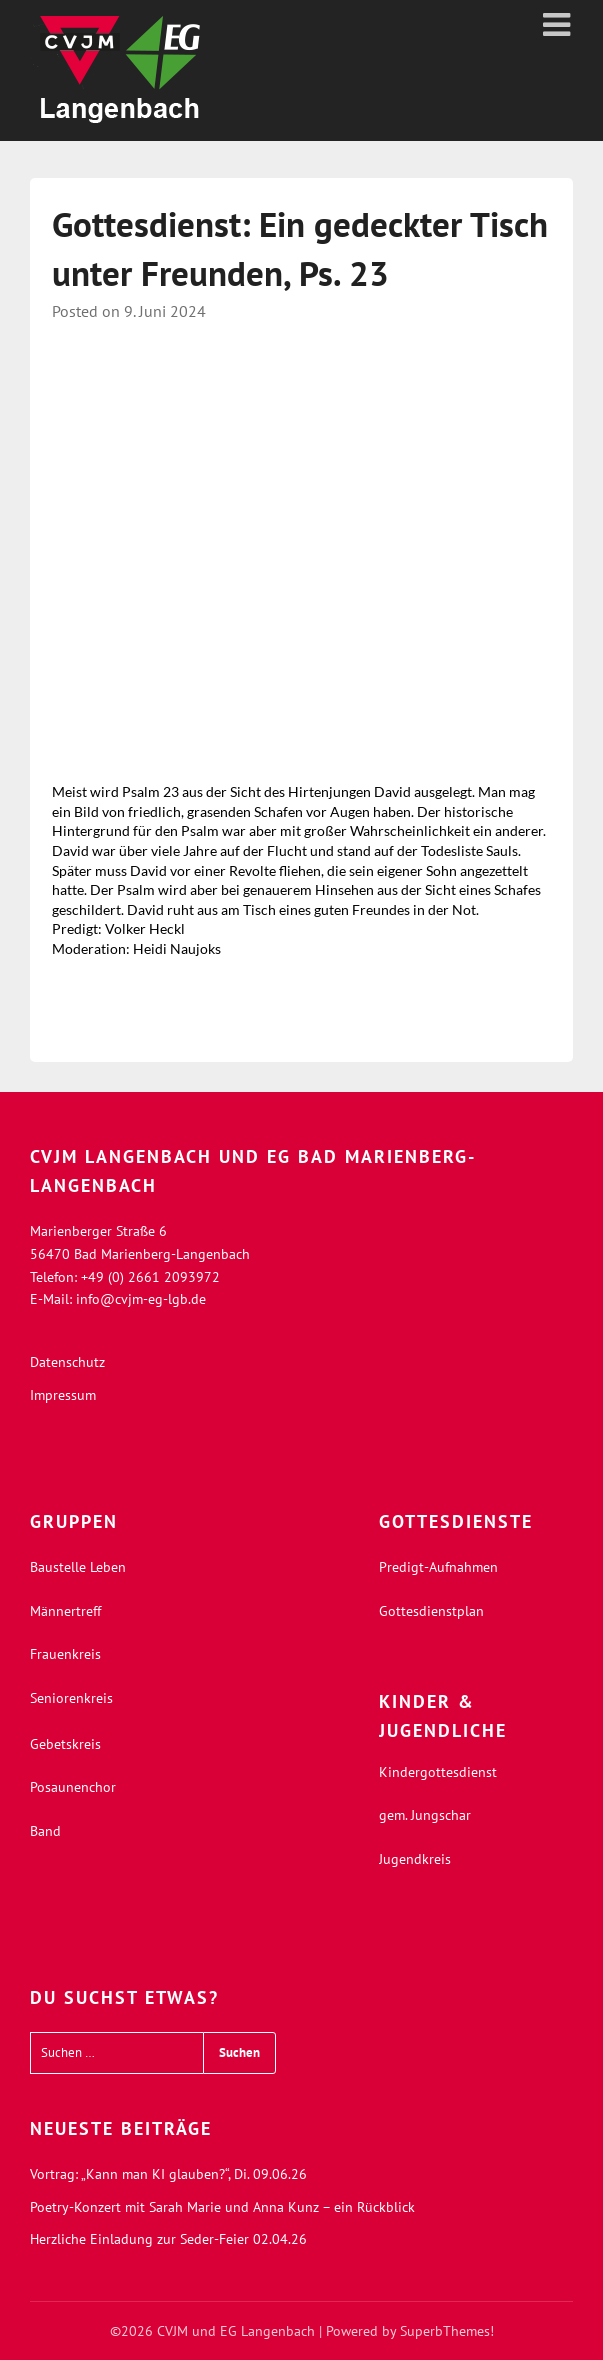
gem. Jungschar (425, 1815)
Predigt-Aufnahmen (438, 1567)
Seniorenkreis (71, 1698)
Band (45, 1831)
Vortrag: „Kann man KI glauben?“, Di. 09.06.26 (168, 2174)
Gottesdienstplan (431, 1611)
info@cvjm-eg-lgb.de (141, 1299)
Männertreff (65, 1611)
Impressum (63, 1395)
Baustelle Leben (78, 1567)
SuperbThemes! (447, 2331)
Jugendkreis (415, 1859)
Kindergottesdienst (438, 1772)
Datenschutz (67, 1362)
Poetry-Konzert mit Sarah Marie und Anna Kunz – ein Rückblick (222, 2207)
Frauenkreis (65, 1654)
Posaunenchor (73, 1787)
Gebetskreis (65, 1744)
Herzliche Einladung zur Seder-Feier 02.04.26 (168, 2239)
